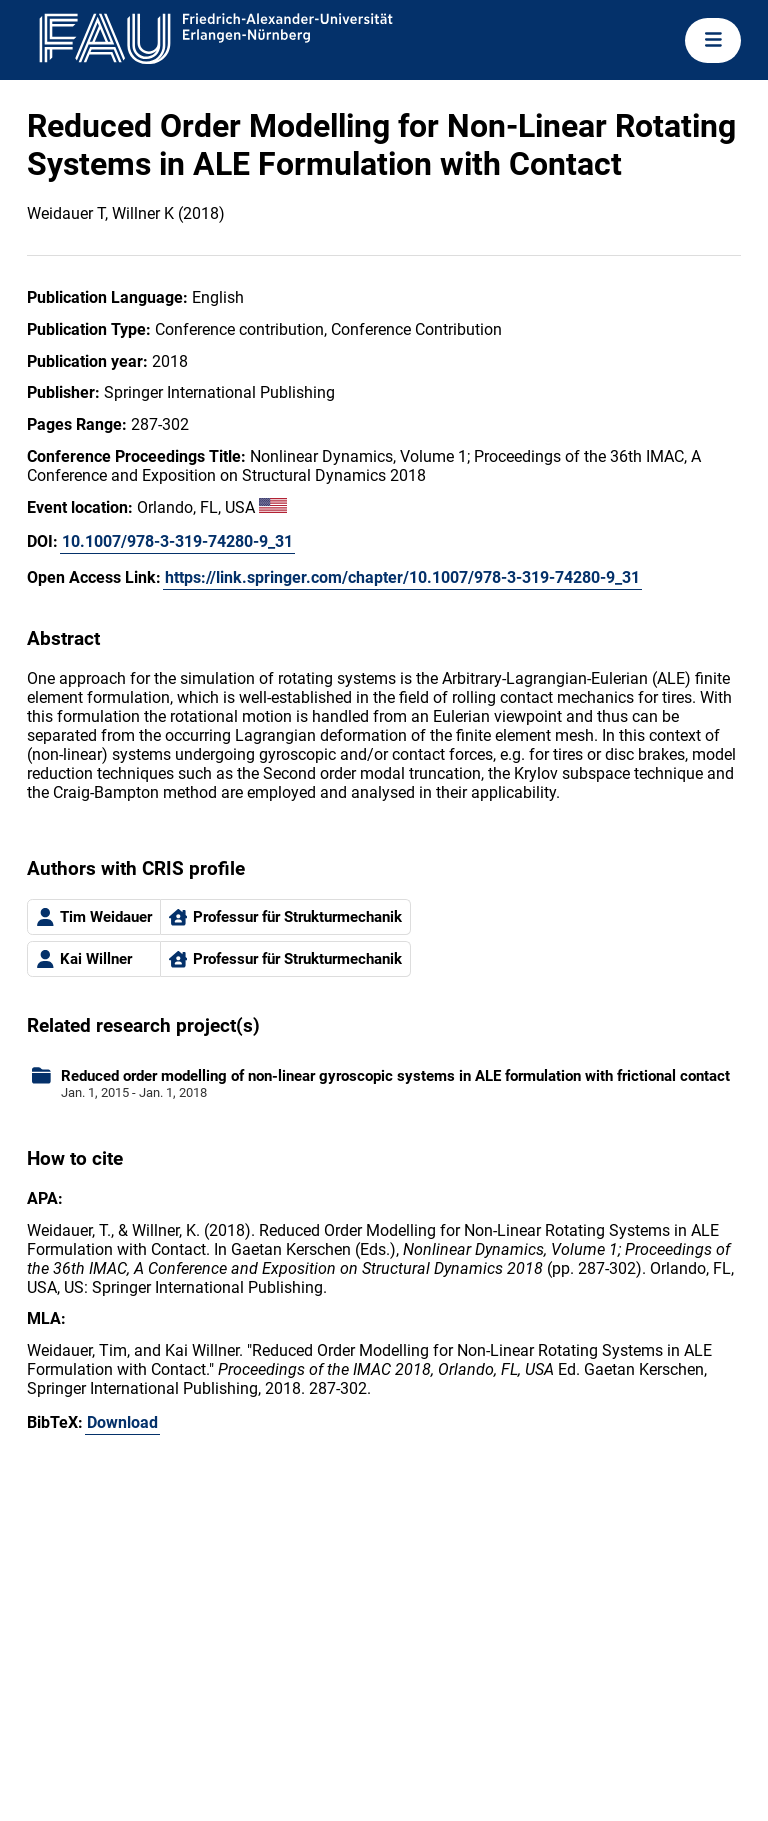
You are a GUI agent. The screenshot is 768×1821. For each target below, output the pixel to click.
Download (122, 1422)
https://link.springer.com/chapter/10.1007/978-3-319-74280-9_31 (402, 577)
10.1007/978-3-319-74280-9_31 (177, 541)
